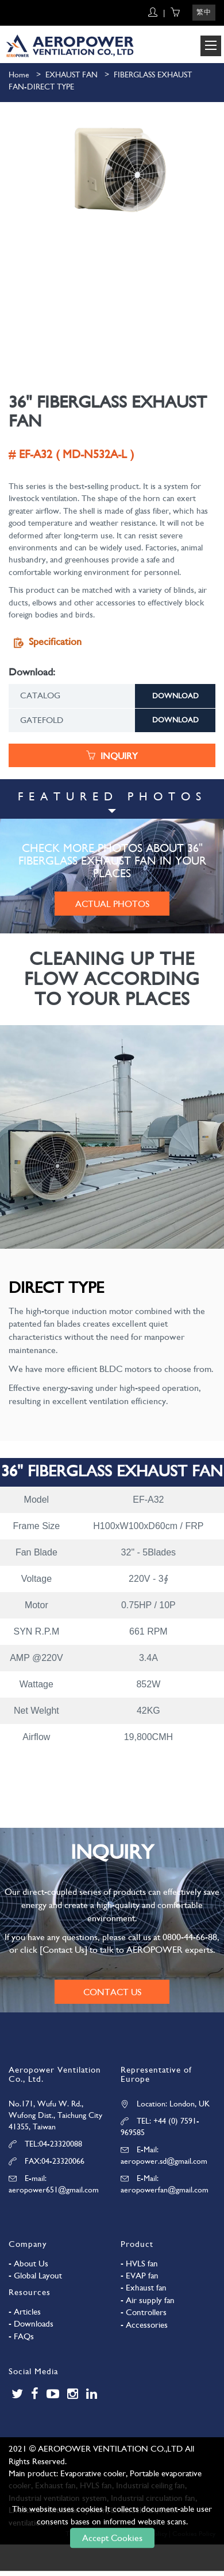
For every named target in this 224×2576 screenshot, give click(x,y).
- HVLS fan (139, 2263)
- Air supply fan (148, 2300)
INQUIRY (112, 755)
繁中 (203, 12)
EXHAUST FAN (71, 75)
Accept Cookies (112, 2537)
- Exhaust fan (144, 2287)
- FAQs (21, 2336)
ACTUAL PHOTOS (112, 903)
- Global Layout (35, 2275)
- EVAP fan (140, 2275)
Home (19, 75)
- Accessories (144, 2325)
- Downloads (31, 2324)
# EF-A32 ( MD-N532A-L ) (71, 454)
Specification (45, 641)
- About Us (28, 2263)
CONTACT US (112, 1992)
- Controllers (144, 2312)
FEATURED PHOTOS (112, 796)
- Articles (25, 2312)
